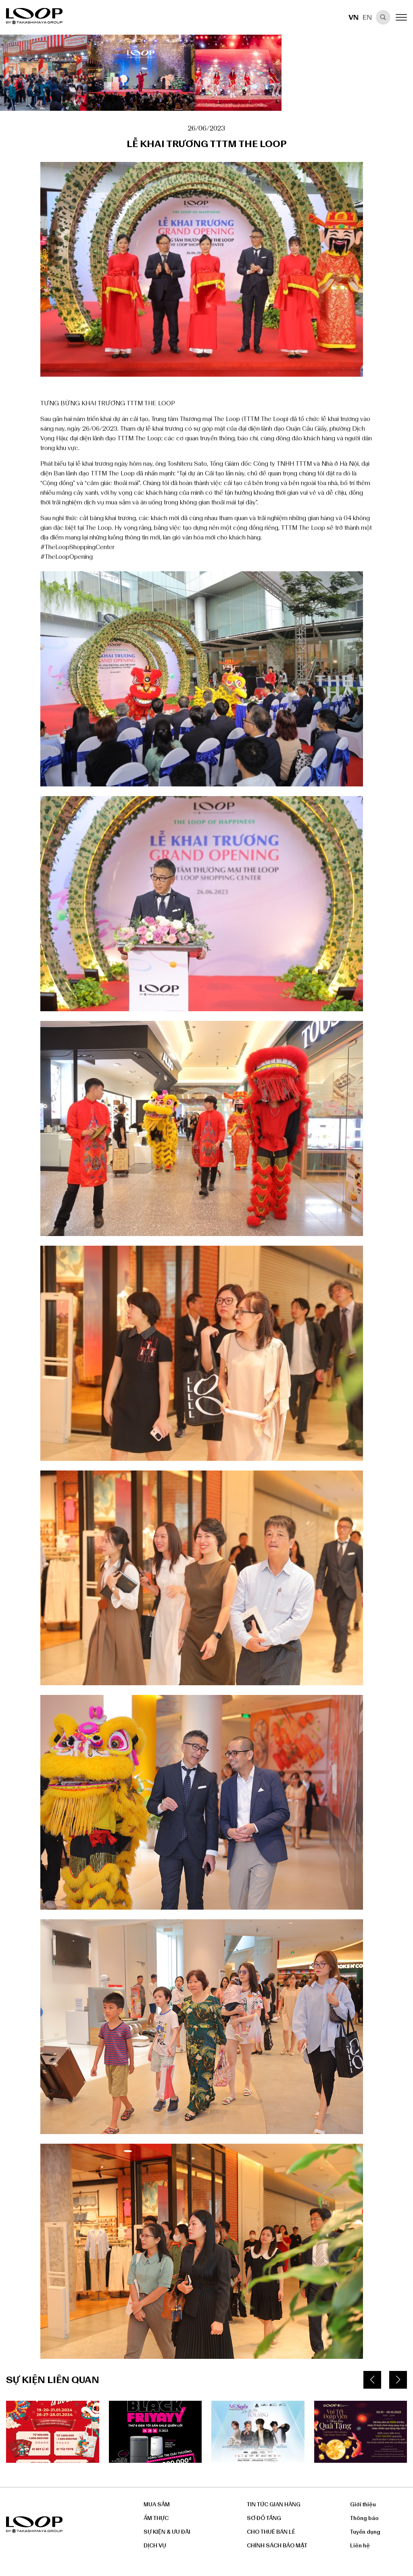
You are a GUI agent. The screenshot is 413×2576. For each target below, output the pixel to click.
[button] (372, 2380)
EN (367, 17)
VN (353, 17)
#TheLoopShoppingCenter (77, 547)
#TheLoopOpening (66, 556)
